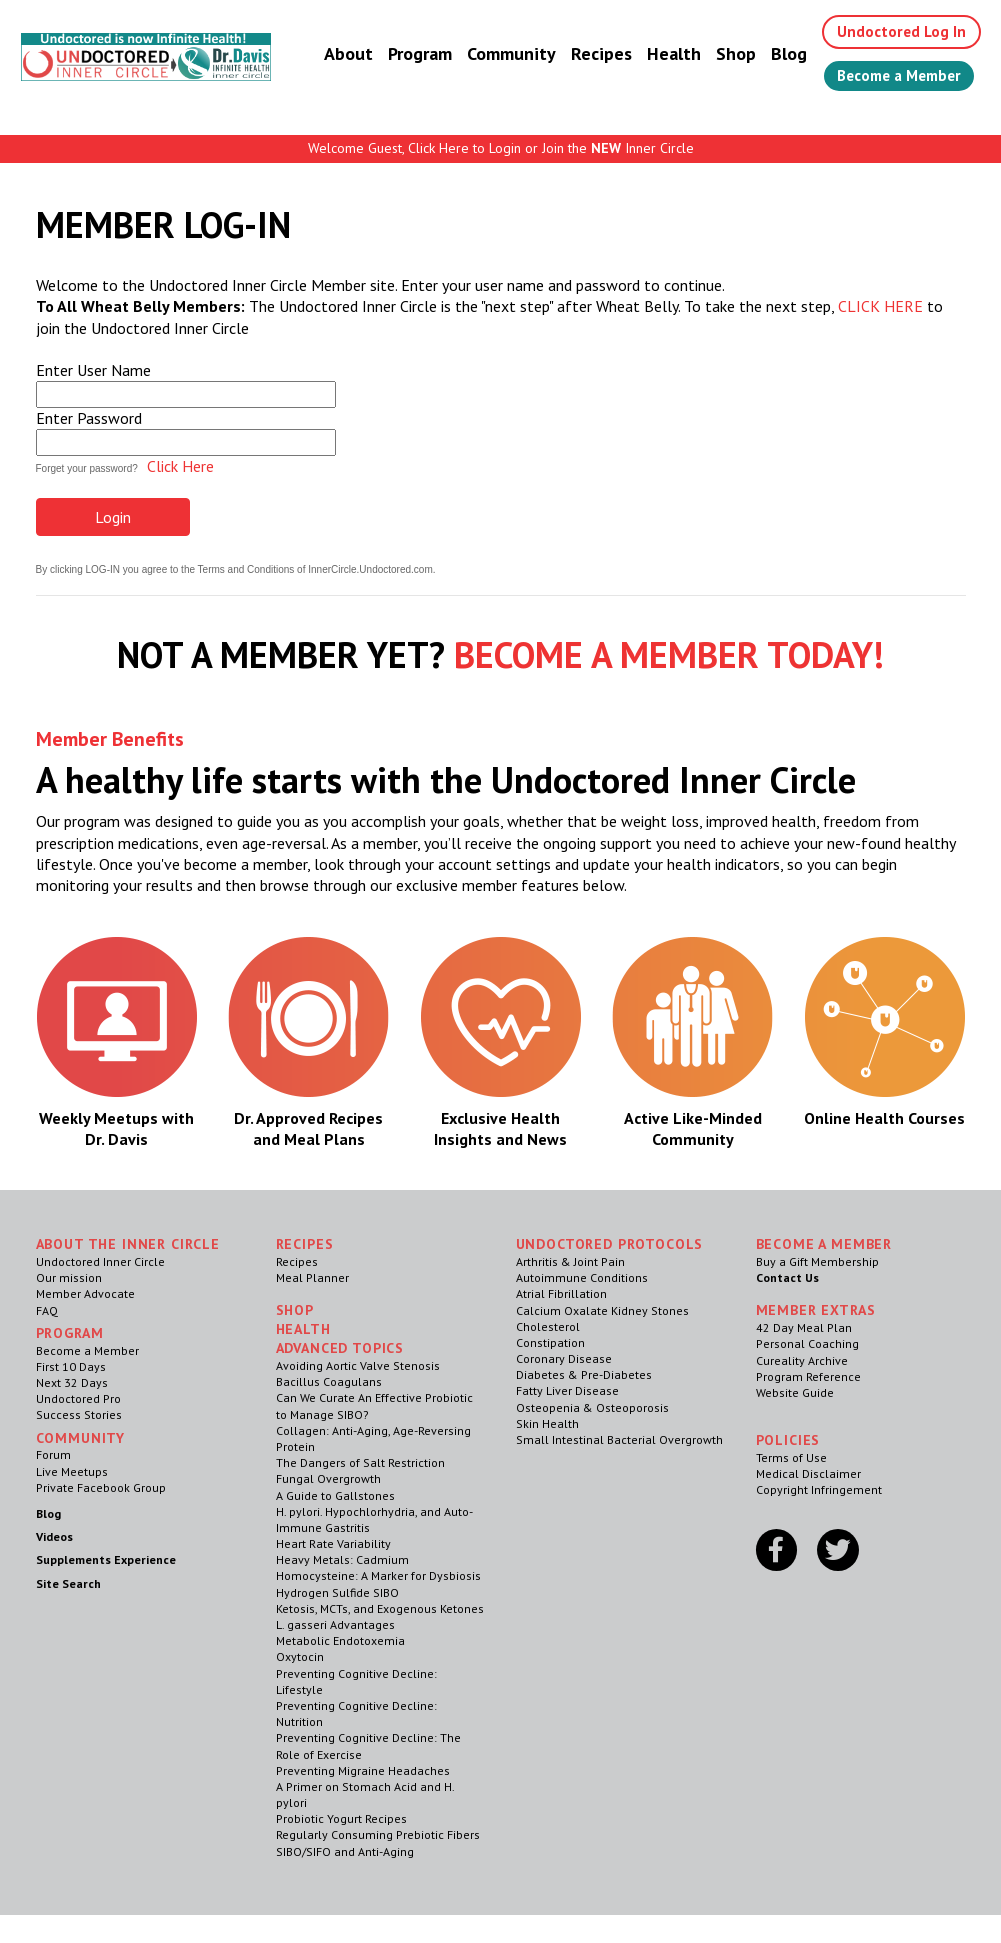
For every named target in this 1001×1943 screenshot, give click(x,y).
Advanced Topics (340, 1348)
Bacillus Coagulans (329, 1381)
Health (664, 54)
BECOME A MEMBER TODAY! (669, 654)
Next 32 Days (72, 1382)
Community (501, 54)
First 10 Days (71, 1366)
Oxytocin (300, 1656)
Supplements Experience (106, 1559)
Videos (54, 1536)
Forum (53, 1454)
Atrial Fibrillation (561, 1293)
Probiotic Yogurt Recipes (341, 1818)
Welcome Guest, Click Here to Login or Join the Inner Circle (501, 148)
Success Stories (79, 1414)
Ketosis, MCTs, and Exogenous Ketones (380, 1608)
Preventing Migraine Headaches (363, 1770)
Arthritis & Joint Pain (570, 1261)
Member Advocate (85, 1293)
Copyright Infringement (819, 1489)
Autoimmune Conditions (582, 1277)
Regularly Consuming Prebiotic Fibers (378, 1834)
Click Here (180, 466)
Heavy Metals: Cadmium (342, 1559)
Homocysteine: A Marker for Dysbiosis (378, 1575)
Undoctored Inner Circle (100, 1261)
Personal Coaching (807, 1343)
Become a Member (896, 77)
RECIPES (305, 1244)
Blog (779, 54)
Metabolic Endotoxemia (340, 1640)
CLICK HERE (880, 306)
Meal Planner (312, 1277)
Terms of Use (791, 1457)
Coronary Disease (564, 1358)
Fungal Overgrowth (328, 1478)
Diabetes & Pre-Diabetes (584, 1374)
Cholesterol (548, 1326)
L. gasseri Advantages (335, 1624)
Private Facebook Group (101, 1487)
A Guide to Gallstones (335, 1495)
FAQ (47, 1310)
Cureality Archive (802, 1360)
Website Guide (795, 1392)
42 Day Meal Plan (804, 1327)
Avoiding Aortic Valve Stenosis (358, 1365)
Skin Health (547, 1423)
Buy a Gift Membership (817, 1261)
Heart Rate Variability (333, 1543)
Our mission (69, 1277)
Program (410, 54)
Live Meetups (72, 1471)
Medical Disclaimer (808, 1473)
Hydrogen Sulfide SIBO (337, 1592)
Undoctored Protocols (610, 1244)
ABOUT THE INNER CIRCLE (128, 1244)
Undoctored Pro (78, 1398)
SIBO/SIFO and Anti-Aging (345, 1851)
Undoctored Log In (894, 32)
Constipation (550, 1342)
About (338, 54)
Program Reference (808, 1376)
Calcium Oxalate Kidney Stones (602, 1310)
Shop (726, 54)
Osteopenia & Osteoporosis (592, 1407)
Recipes (591, 54)
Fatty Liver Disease (567, 1390)
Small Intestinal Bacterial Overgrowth (619, 1439)
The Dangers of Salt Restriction (360, 1462)
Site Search (68, 1583)
